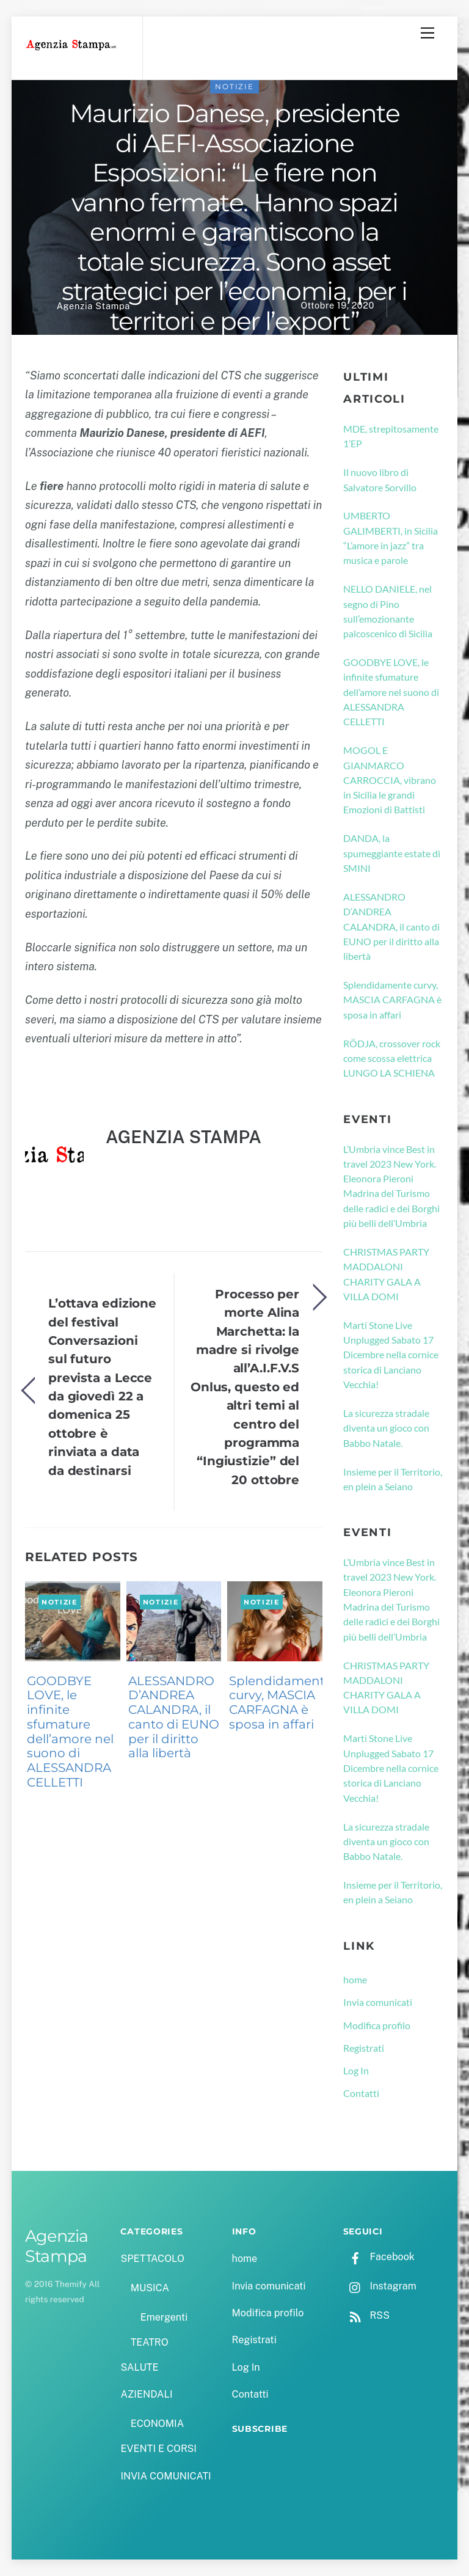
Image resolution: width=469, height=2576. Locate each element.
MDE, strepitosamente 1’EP (390, 436)
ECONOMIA (157, 2423)
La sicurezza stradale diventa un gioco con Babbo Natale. (386, 1428)
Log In (356, 2070)
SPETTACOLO (152, 2258)
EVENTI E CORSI (158, 2448)
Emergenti (163, 2317)
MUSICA (150, 2288)
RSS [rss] (366, 2315)
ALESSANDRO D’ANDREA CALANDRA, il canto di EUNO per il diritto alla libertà (173, 1717)
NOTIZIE (234, 86)
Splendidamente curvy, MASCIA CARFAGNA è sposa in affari (280, 1703)
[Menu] (427, 33)
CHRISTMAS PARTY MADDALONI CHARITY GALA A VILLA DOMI (386, 1274)
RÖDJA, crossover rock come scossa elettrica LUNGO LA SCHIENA (391, 1058)
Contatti (361, 2093)
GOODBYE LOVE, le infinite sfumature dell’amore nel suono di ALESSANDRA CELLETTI (70, 1732)
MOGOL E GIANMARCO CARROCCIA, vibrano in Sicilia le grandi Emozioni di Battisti (389, 779)
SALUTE (139, 2367)
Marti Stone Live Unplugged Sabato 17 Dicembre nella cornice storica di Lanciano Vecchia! (390, 1354)
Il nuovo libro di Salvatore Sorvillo (379, 479)
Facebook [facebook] (379, 2257)
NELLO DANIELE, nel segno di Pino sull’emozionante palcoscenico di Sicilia (387, 611)
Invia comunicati (377, 2002)
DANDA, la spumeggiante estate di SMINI (391, 853)
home (355, 1979)
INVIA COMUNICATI (165, 2476)
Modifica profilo (376, 2025)
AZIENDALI (146, 2394)
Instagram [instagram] (379, 2286)
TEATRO (150, 2342)
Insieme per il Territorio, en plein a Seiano (392, 1479)
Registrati (363, 2048)
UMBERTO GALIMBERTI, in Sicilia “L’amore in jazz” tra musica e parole (390, 538)
